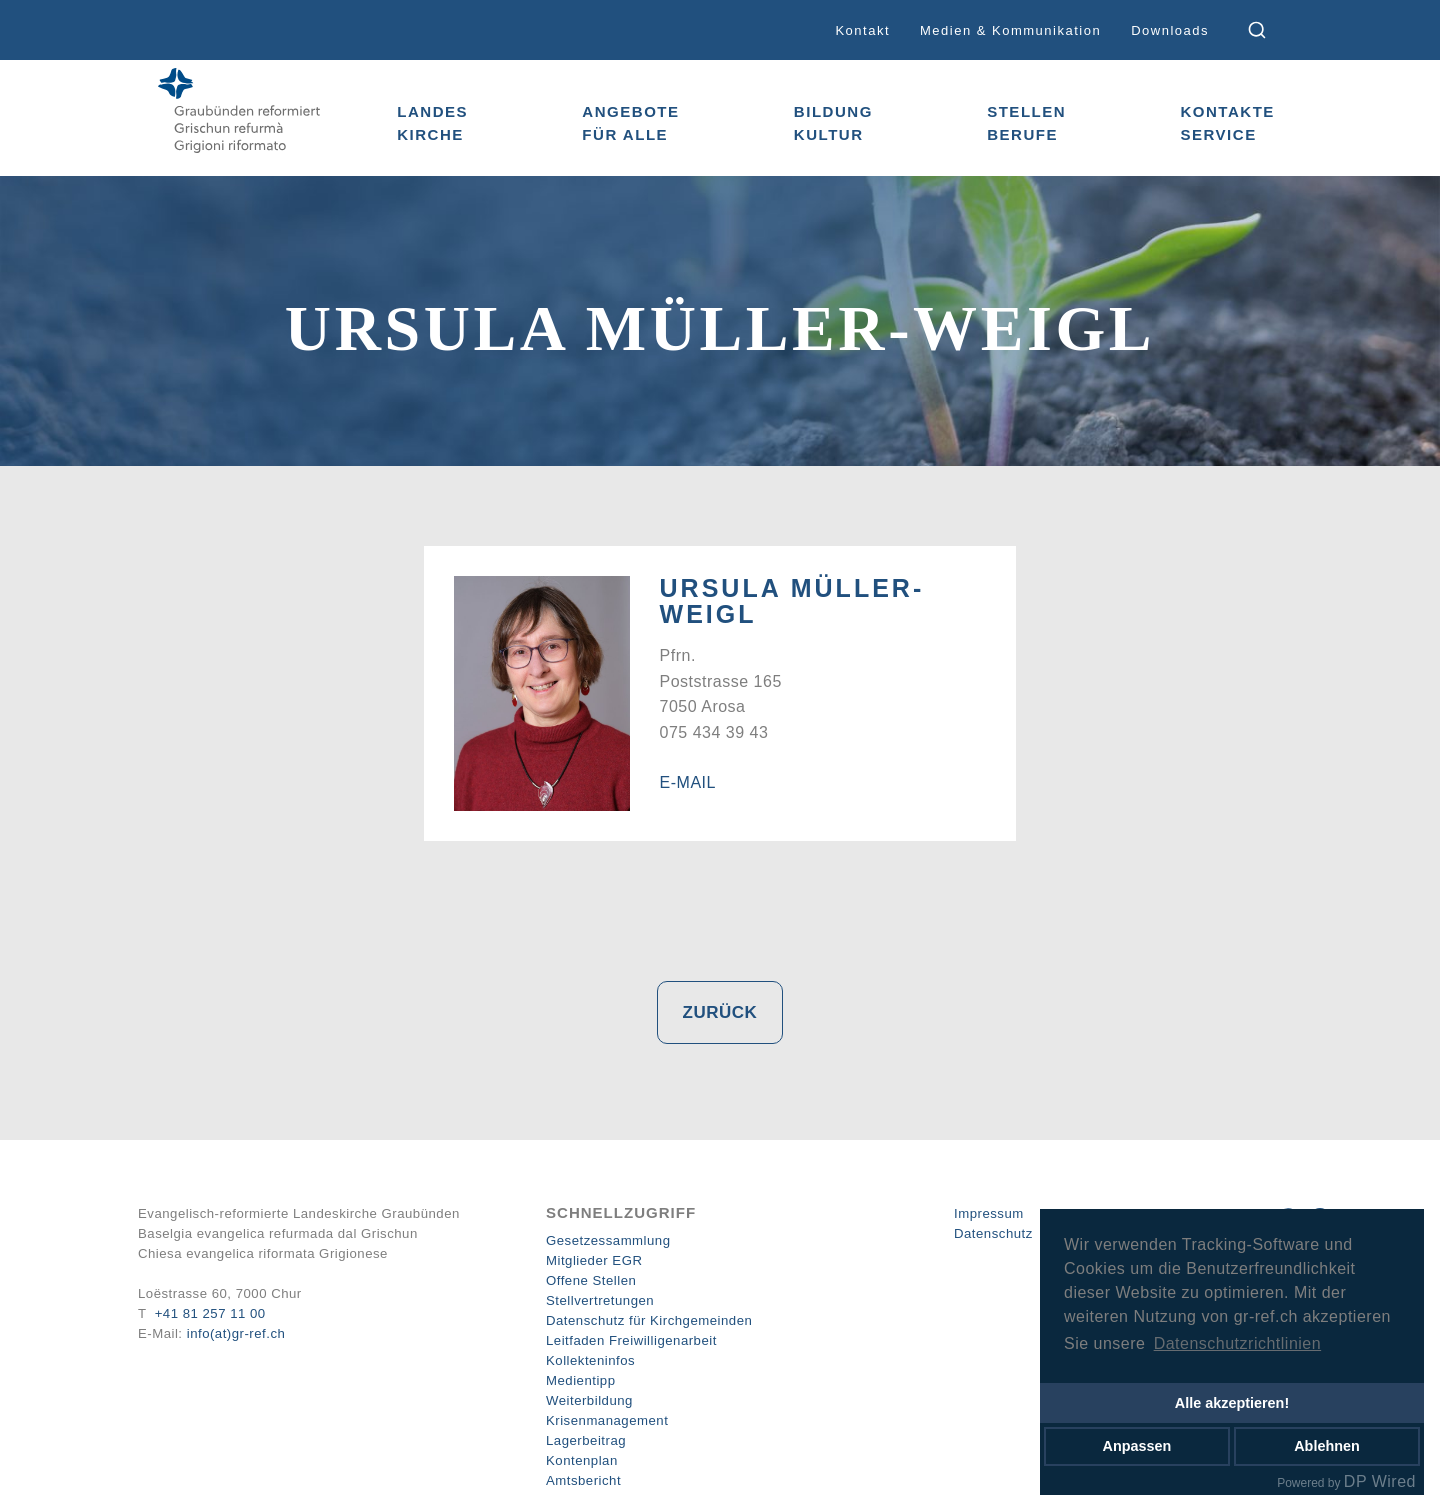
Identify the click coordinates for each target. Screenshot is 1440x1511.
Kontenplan (582, 1460)
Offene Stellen (591, 1280)
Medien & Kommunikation (1010, 30)
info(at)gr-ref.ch (236, 1333)
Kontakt (862, 30)
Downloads (1170, 30)
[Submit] (1270, 30)
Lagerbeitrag (586, 1440)
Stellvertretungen (600, 1300)
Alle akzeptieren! (1232, 1403)
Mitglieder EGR (594, 1260)
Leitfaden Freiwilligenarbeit (631, 1340)
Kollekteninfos (590, 1360)
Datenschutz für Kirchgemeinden (649, 1320)
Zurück (720, 1012)
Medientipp (581, 1380)
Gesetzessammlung (608, 1240)
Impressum (989, 1213)
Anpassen (1137, 1446)
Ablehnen (1327, 1446)
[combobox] (1270, 30)
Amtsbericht (583, 1480)
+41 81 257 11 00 (210, 1313)
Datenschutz (993, 1233)
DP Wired (1380, 1481)
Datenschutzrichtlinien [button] (1238, 1343)
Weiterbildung (589, 1400)
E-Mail (688, 782)
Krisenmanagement (607, 1420)
